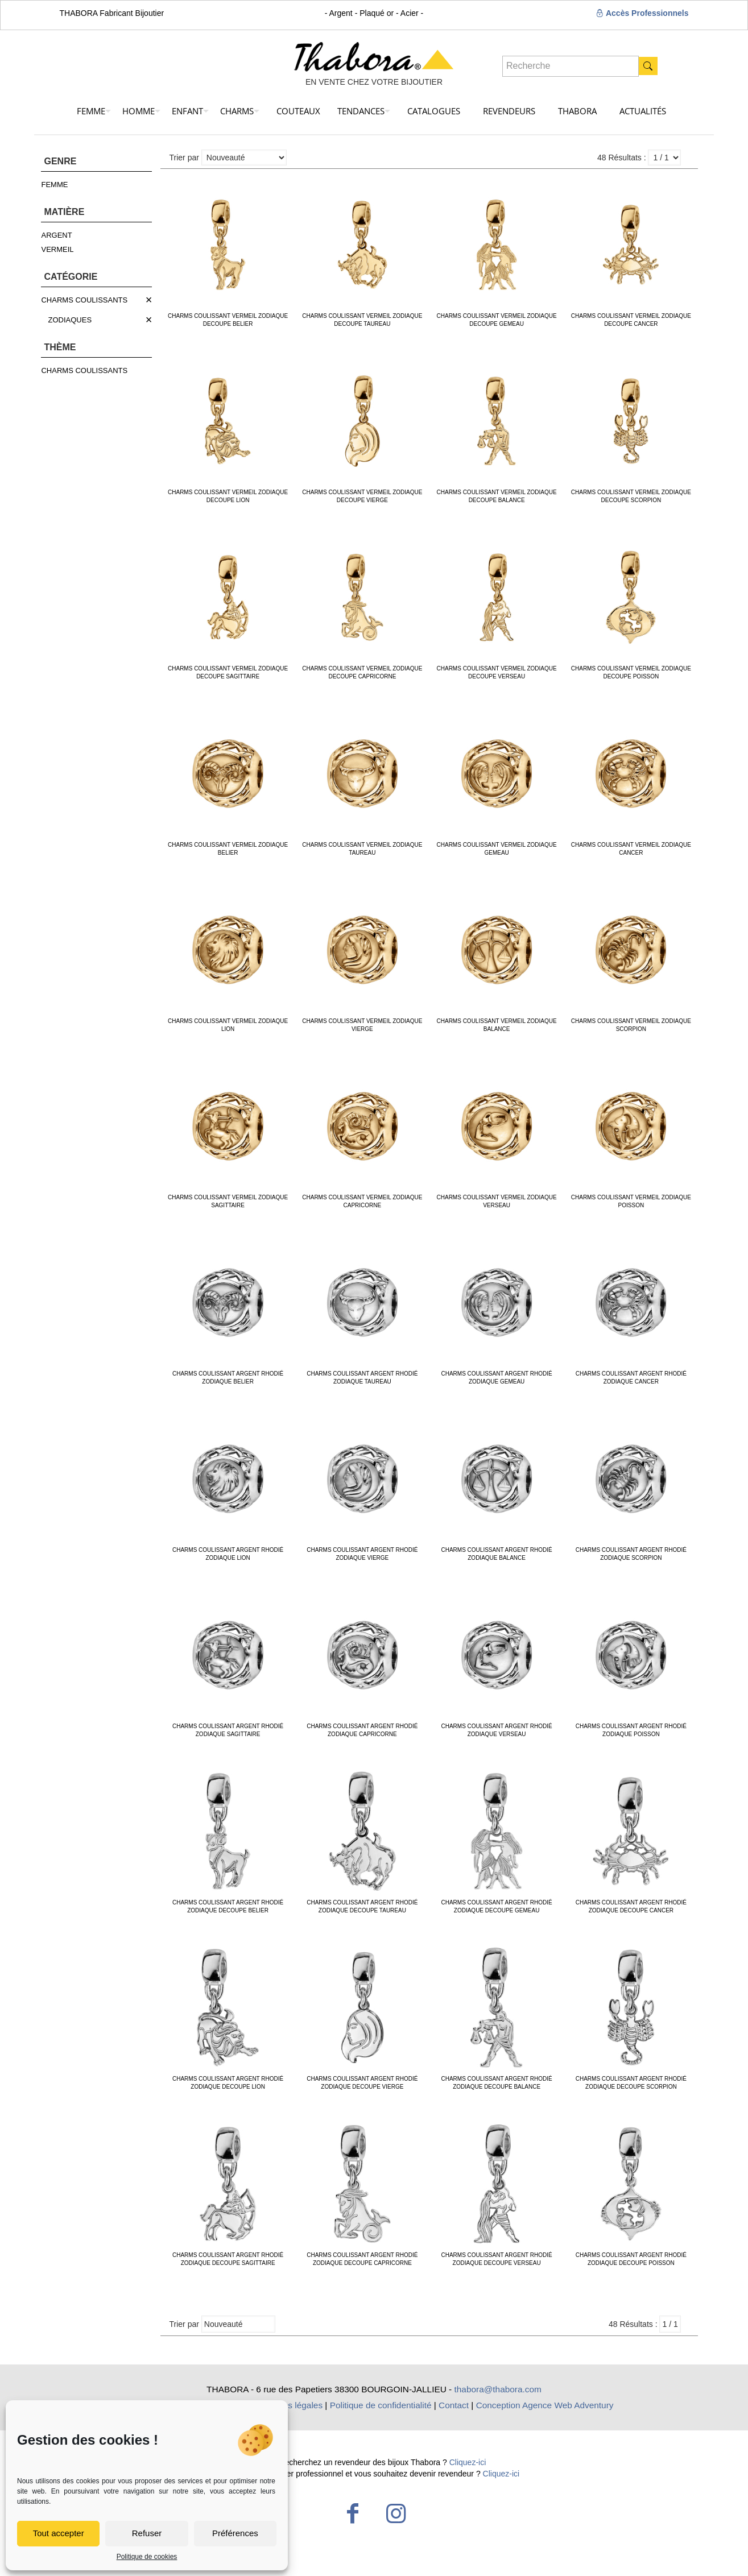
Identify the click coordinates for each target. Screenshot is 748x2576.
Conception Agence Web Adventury (545, 2405)
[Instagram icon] (396, 2513)
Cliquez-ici (467, 2462)
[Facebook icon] (353, 2513)
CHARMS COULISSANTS (84, 300)
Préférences (235, 2533)
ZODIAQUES (70, 320)
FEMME (54, 184)
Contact (454, 2405)
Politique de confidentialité (381, 2405)
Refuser (147, 2533)
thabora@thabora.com (498, 2389)
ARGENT (56, 235)
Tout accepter (58, 2533)
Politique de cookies (147, 2557)
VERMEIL (57, 249)
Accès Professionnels (642, 13)
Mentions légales (290, 2405)
